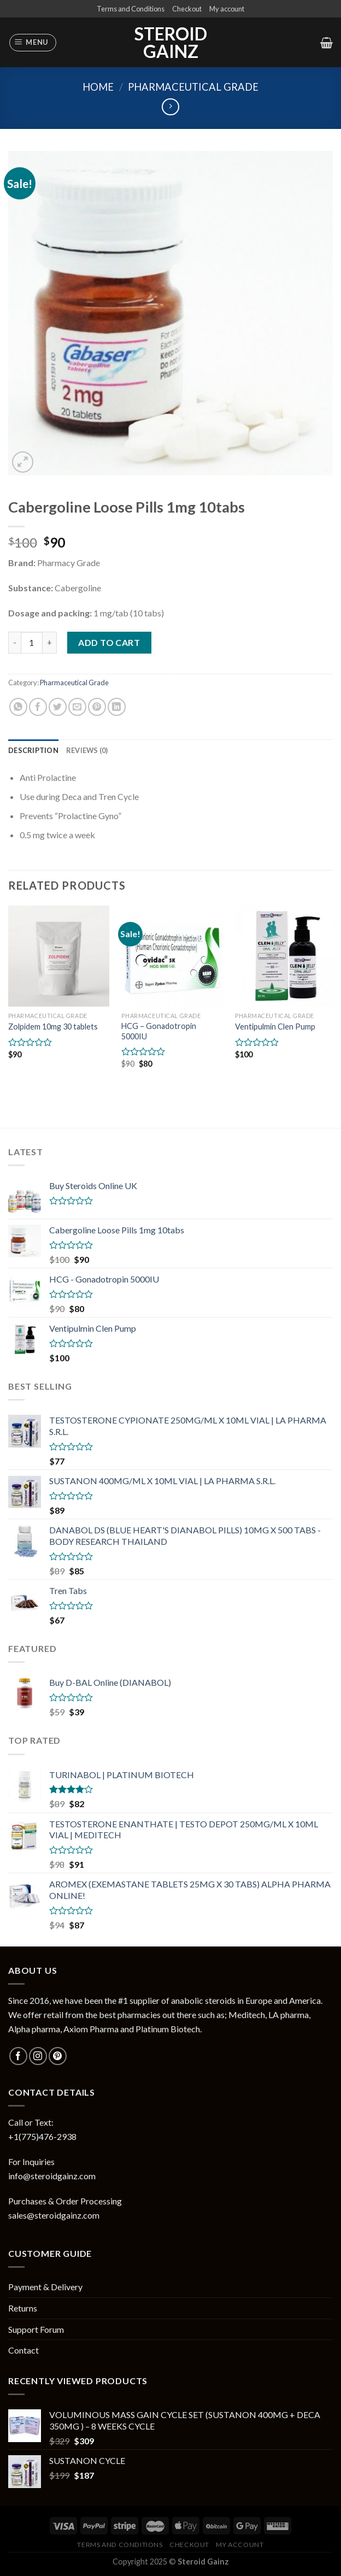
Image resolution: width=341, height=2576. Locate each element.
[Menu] (33, 42)
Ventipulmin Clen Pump (275, 1026)
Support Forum (36, 2329)
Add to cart (109, 642)
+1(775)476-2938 (42, 2136)
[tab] (33, 750)
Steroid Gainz (170, 42)
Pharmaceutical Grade (193, 87)
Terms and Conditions (130, 8)
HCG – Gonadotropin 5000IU (158, 1031)
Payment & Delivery (45, 2286)
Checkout (187, 8)
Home (98, 87)
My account (226, 8)
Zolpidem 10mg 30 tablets (53, 1026)
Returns (22, 2308)
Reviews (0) (87, 750)
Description (33, 750)
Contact (23, 2350)
